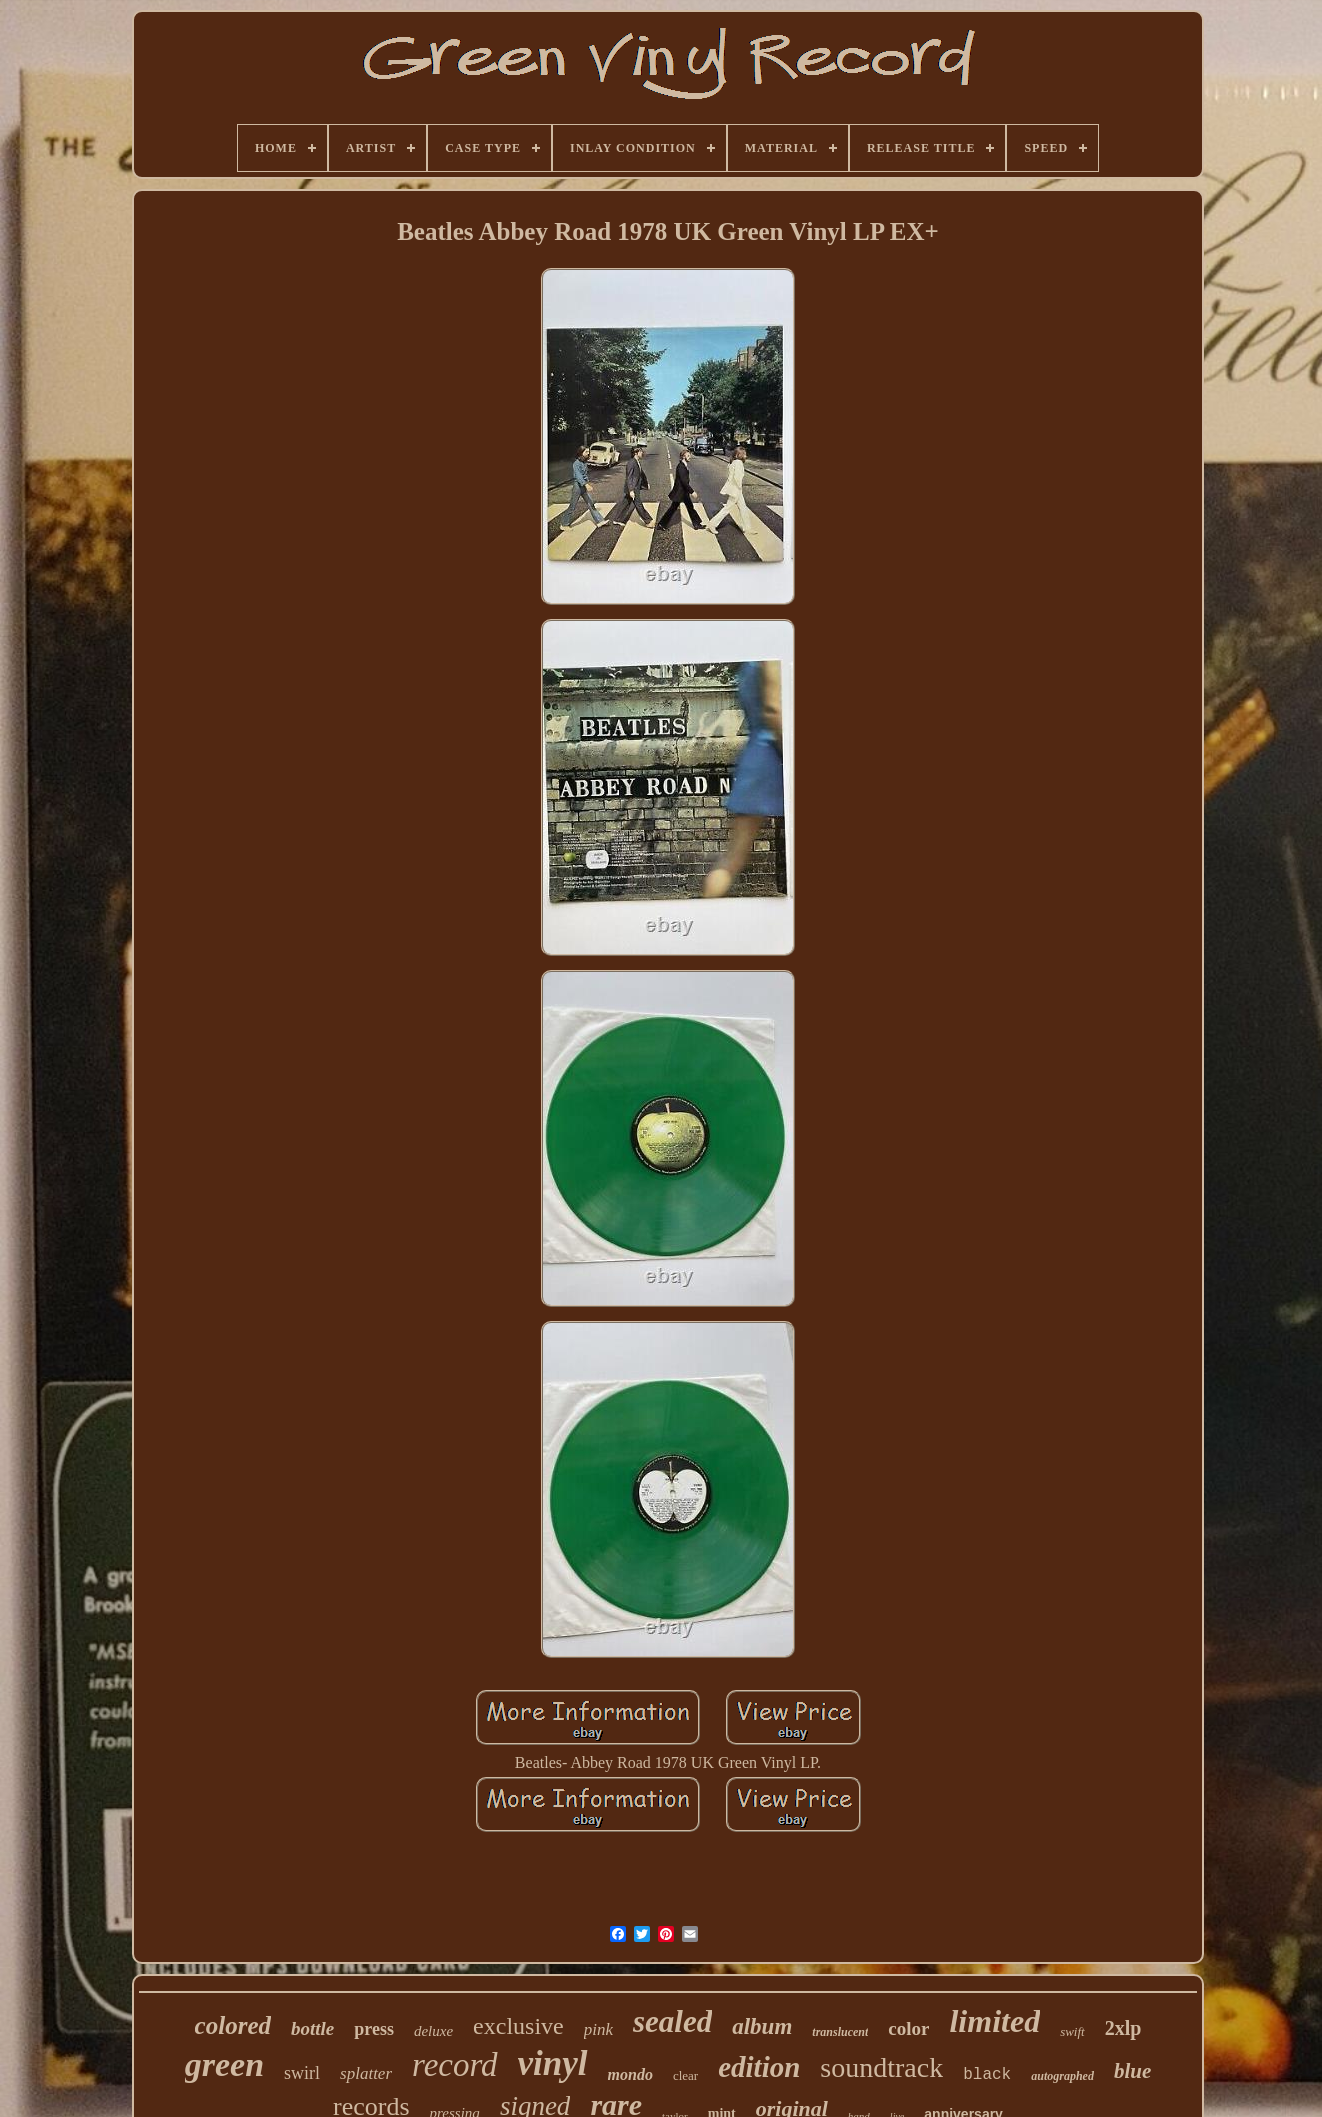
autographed (1062, 2076)
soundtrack (881, 2067)
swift (1072, 2031)
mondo (630, 2074)
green (224, 2064)
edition (759, 2067)
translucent (840, 2032)
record (455, 2065)
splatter (366, 2073)
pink (598, 2029)
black (987, 2075)
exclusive (518, 2026)
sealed (672, 2021)
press (374, 2029)
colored (233, 2025)
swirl (302, 2073)
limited (994, 2021)
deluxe (433, 2031)
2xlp (1123, 2028)
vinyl (553, 2063)
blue (1132, 2071)
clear (685, 2075)
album (762, 2026)
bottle (312, 2028)
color (908, 2028)
